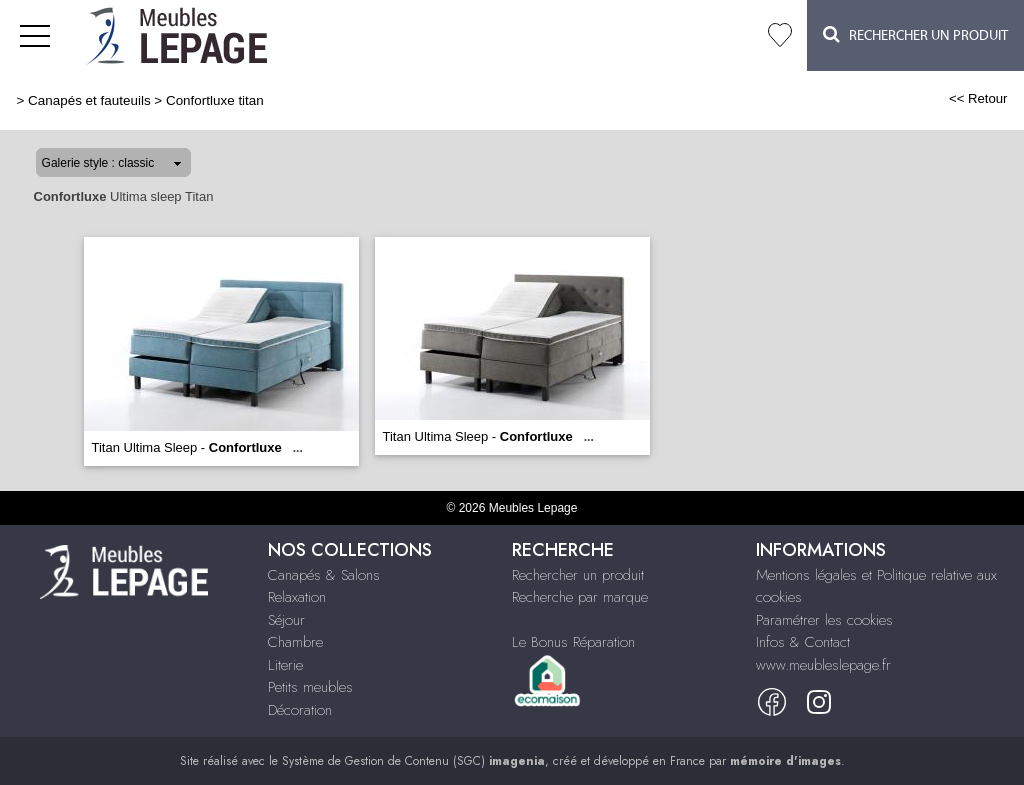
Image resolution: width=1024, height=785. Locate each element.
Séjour (286, 620)
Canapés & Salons (324, 575)
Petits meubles (310, 687)
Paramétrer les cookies (824, 620)
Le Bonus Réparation (573, 642)
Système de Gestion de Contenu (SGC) (413, 761)
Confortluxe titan (215, 100)
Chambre (295, 642)
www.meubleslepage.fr (823, 665)
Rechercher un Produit (915, 34)
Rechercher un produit (578, 575)
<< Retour (978, 98)
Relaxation (297, 597)
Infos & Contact (803, 642)
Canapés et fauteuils (89, 100)
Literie (285, 665)
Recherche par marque (580, 597)
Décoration (300, 710)
